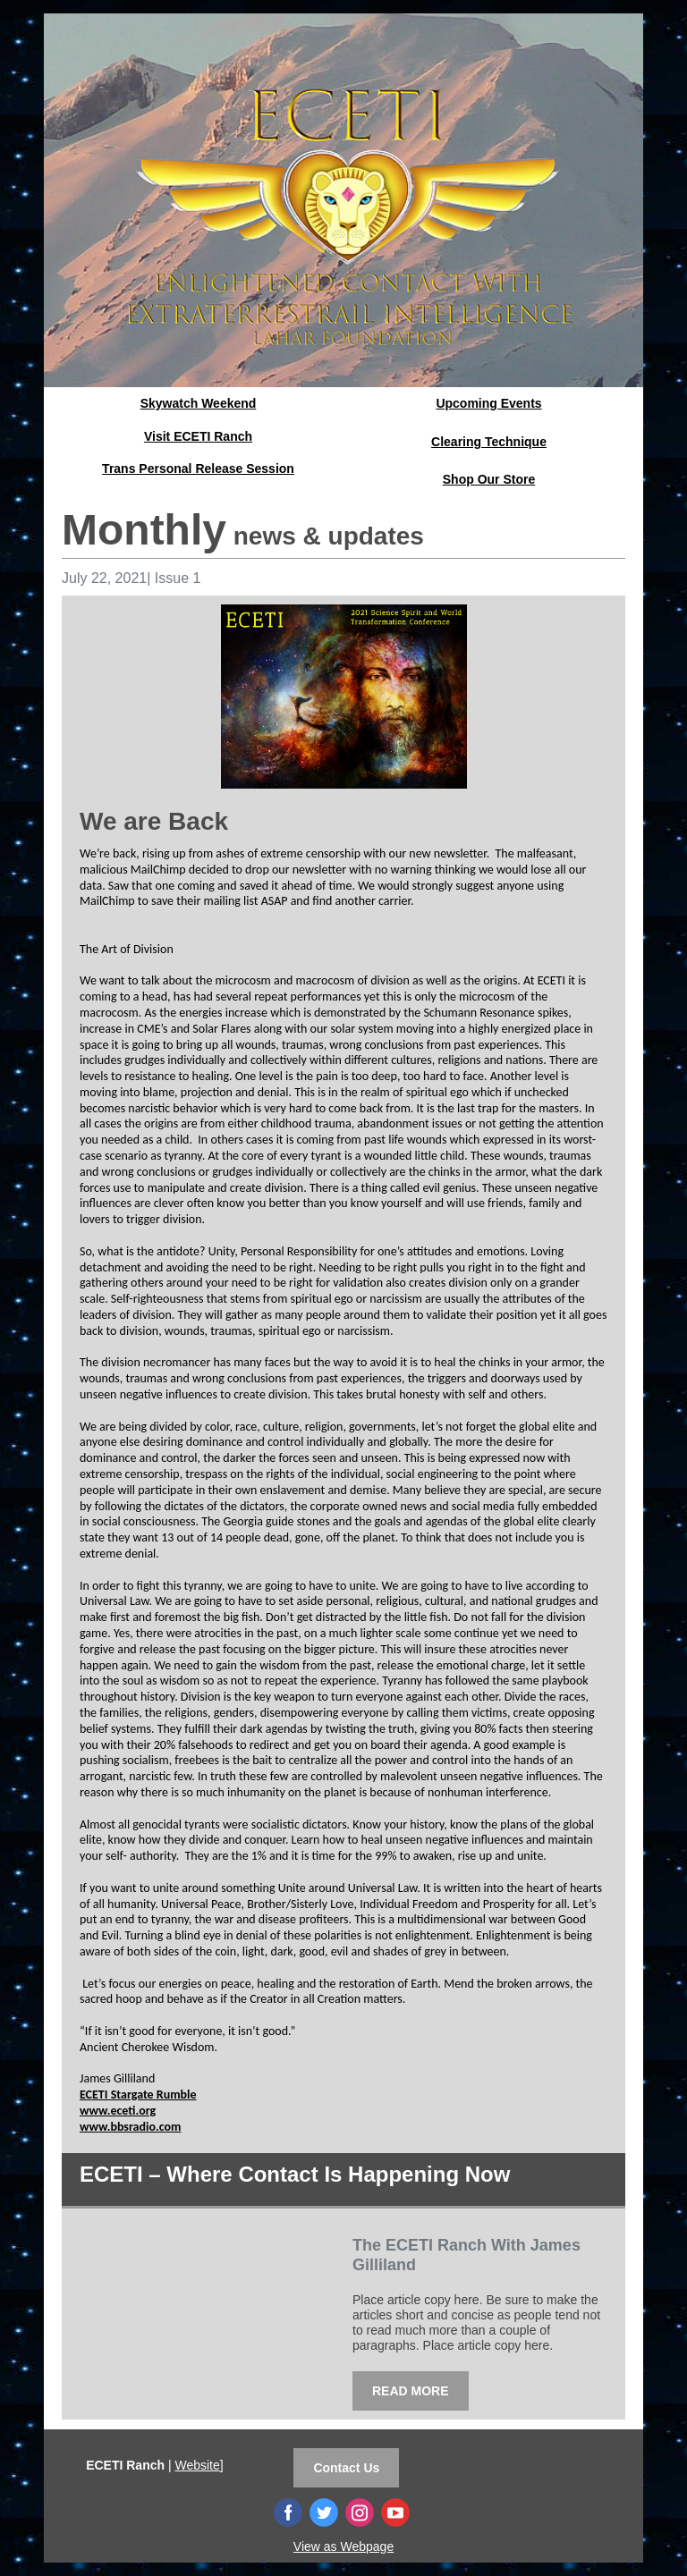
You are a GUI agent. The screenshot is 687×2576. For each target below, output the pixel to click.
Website (196, 2465)
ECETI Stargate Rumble (138, 2094)
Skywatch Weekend (198, 403)
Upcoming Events (488, 403)
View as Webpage (343, 2546)
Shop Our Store (489, 479)
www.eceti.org (118, 2110)
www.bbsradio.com (130, 2126)
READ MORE (410, 2391)
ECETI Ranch (125, 2465)
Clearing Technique (489, 442)
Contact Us (346, 2468)
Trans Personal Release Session (198, 468)
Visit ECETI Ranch (198, 436)
